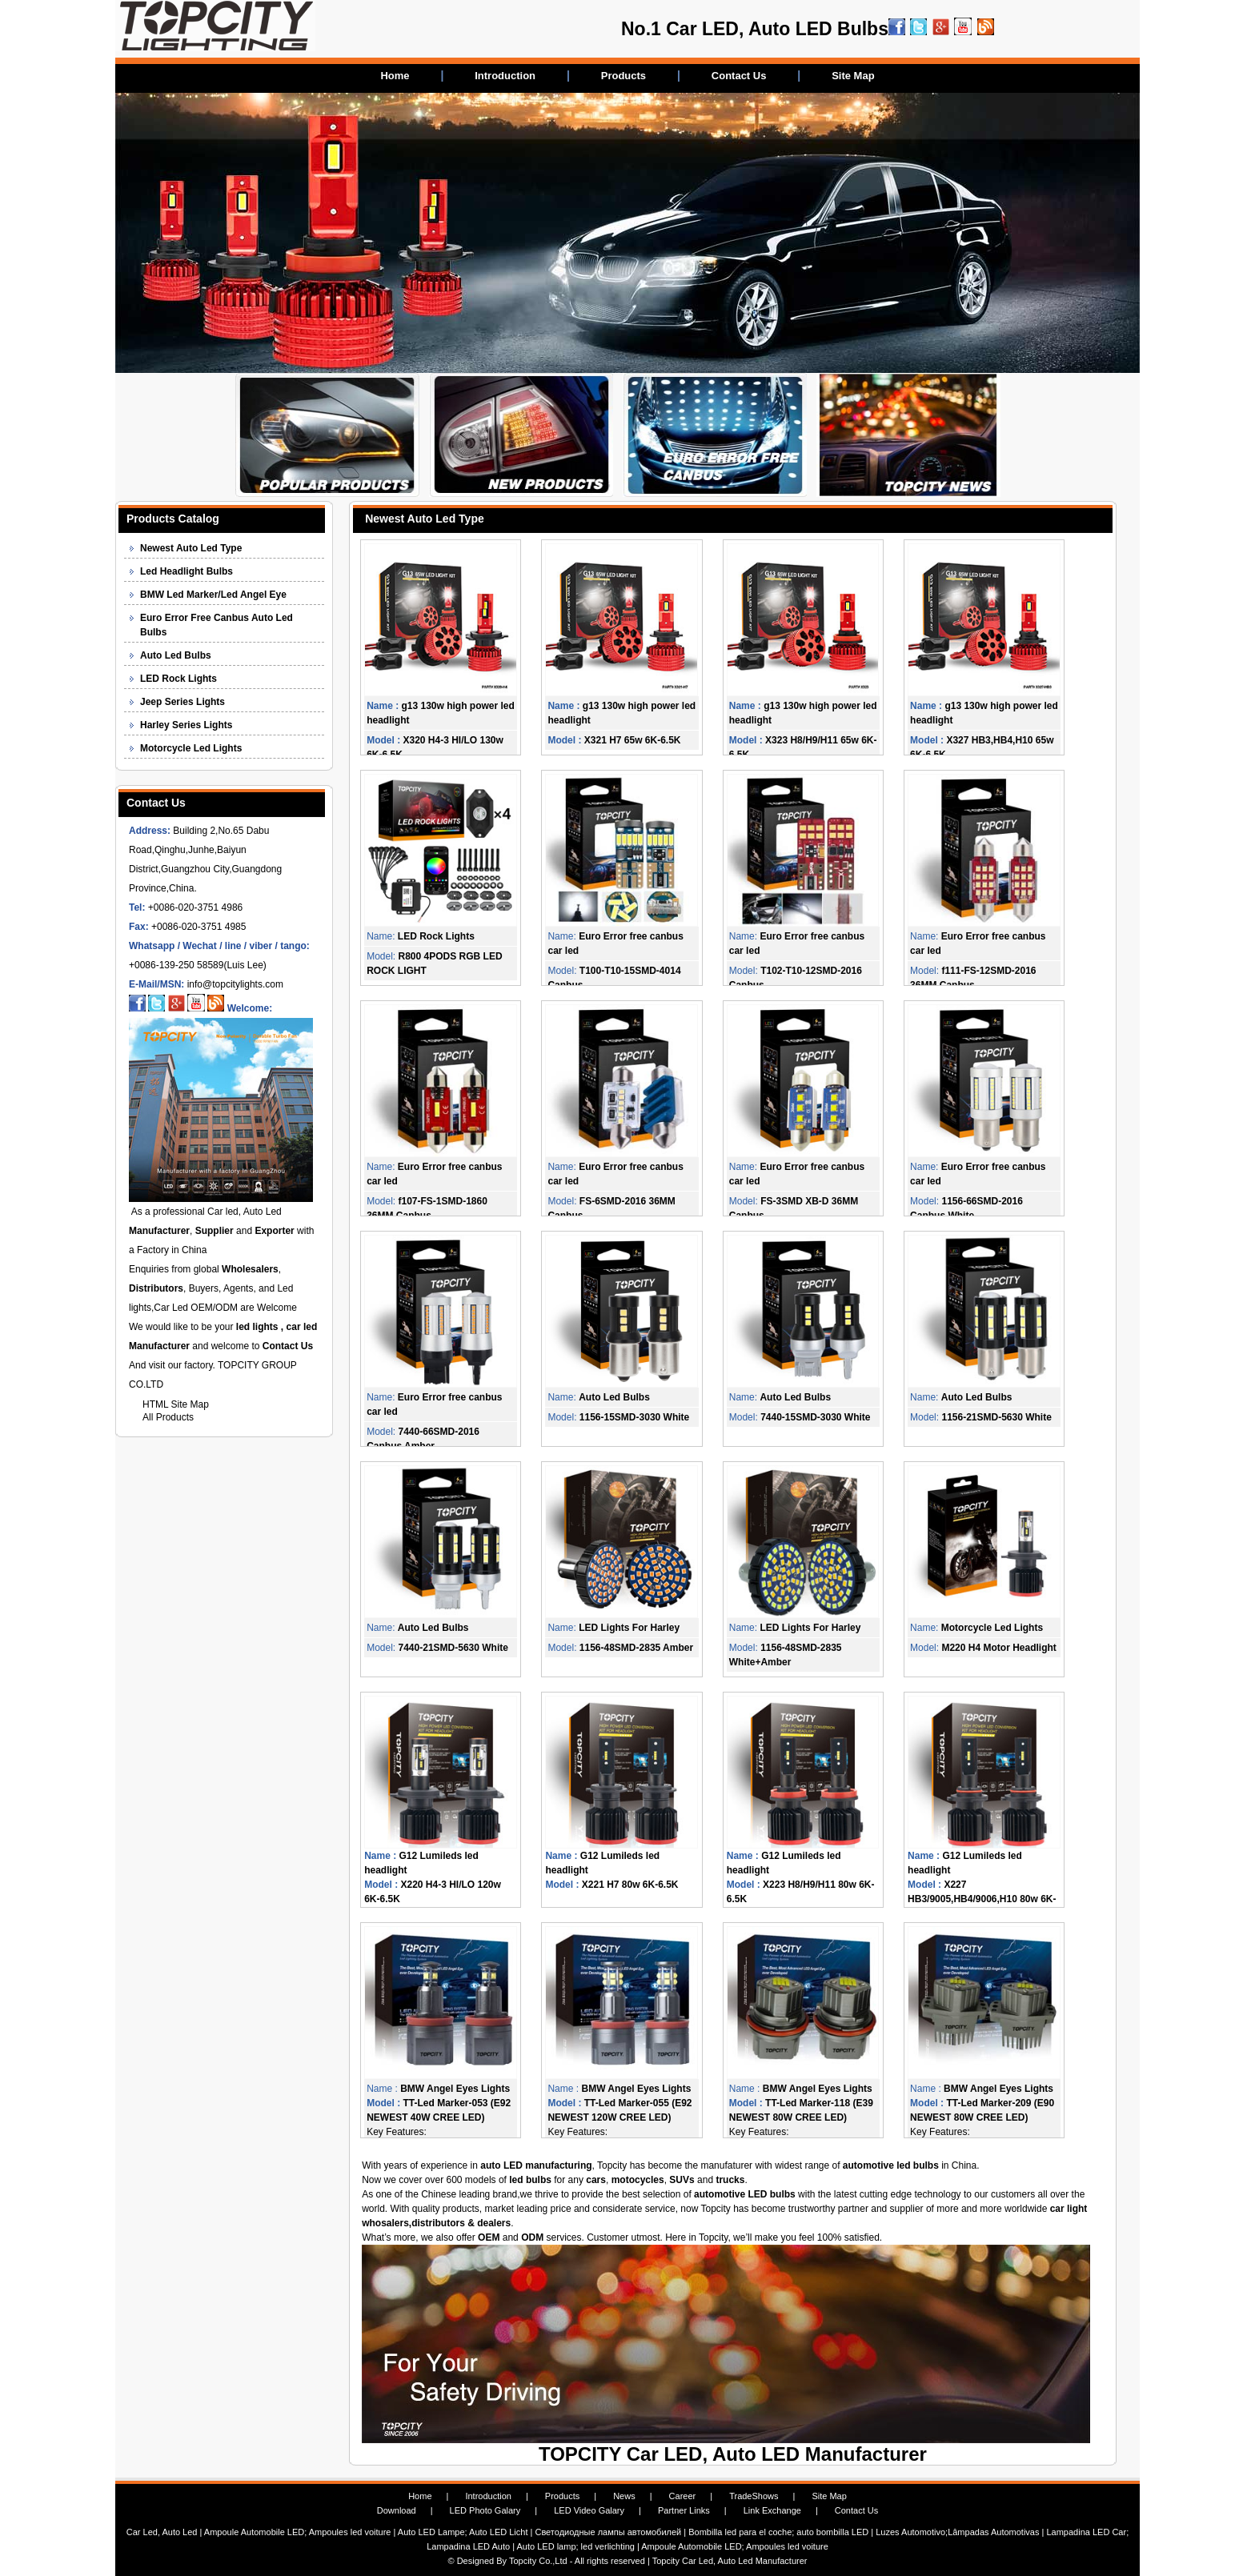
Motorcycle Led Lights (191, 748)
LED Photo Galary (485, 2510)
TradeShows (753, 2496)
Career (682, 2496)
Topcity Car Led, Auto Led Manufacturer (730, 2561)
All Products (168, 1417)
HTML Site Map (175, 1404)
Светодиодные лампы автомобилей (608, 2532)
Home (394, 76)
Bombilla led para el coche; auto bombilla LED (778, 2532)
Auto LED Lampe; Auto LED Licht (464, 2532)
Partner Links (684, 2510)
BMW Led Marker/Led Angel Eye (213, 594)
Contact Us (739, 76)
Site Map (853, 76)
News (624, 2496)
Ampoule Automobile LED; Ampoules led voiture (299, 2532)
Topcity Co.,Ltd (538, 2561)
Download (396, 2510)
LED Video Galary (589, 2510)
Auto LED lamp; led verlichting (576, 2546)
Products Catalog (172, 518)
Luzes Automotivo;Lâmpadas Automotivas (957, 2532)
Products (623, 76)
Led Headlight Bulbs (186, 571)
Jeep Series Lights (182, 701)
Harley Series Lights (186, 725)
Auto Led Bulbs (175, 655)
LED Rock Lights (178, 678)
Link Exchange (772, 2510)
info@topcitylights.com (235, 984)
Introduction (505, 76)
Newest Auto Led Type (191, 548)
